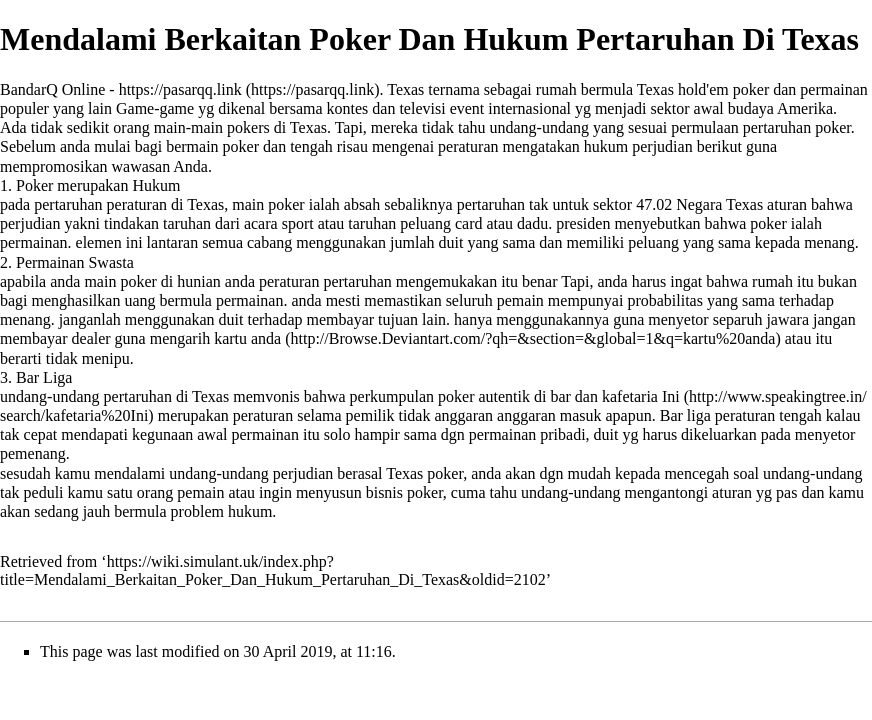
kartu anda (247, 338)
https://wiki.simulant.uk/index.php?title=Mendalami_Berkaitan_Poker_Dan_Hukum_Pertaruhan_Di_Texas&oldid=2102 (273, 570)
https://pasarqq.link (180, 89)
